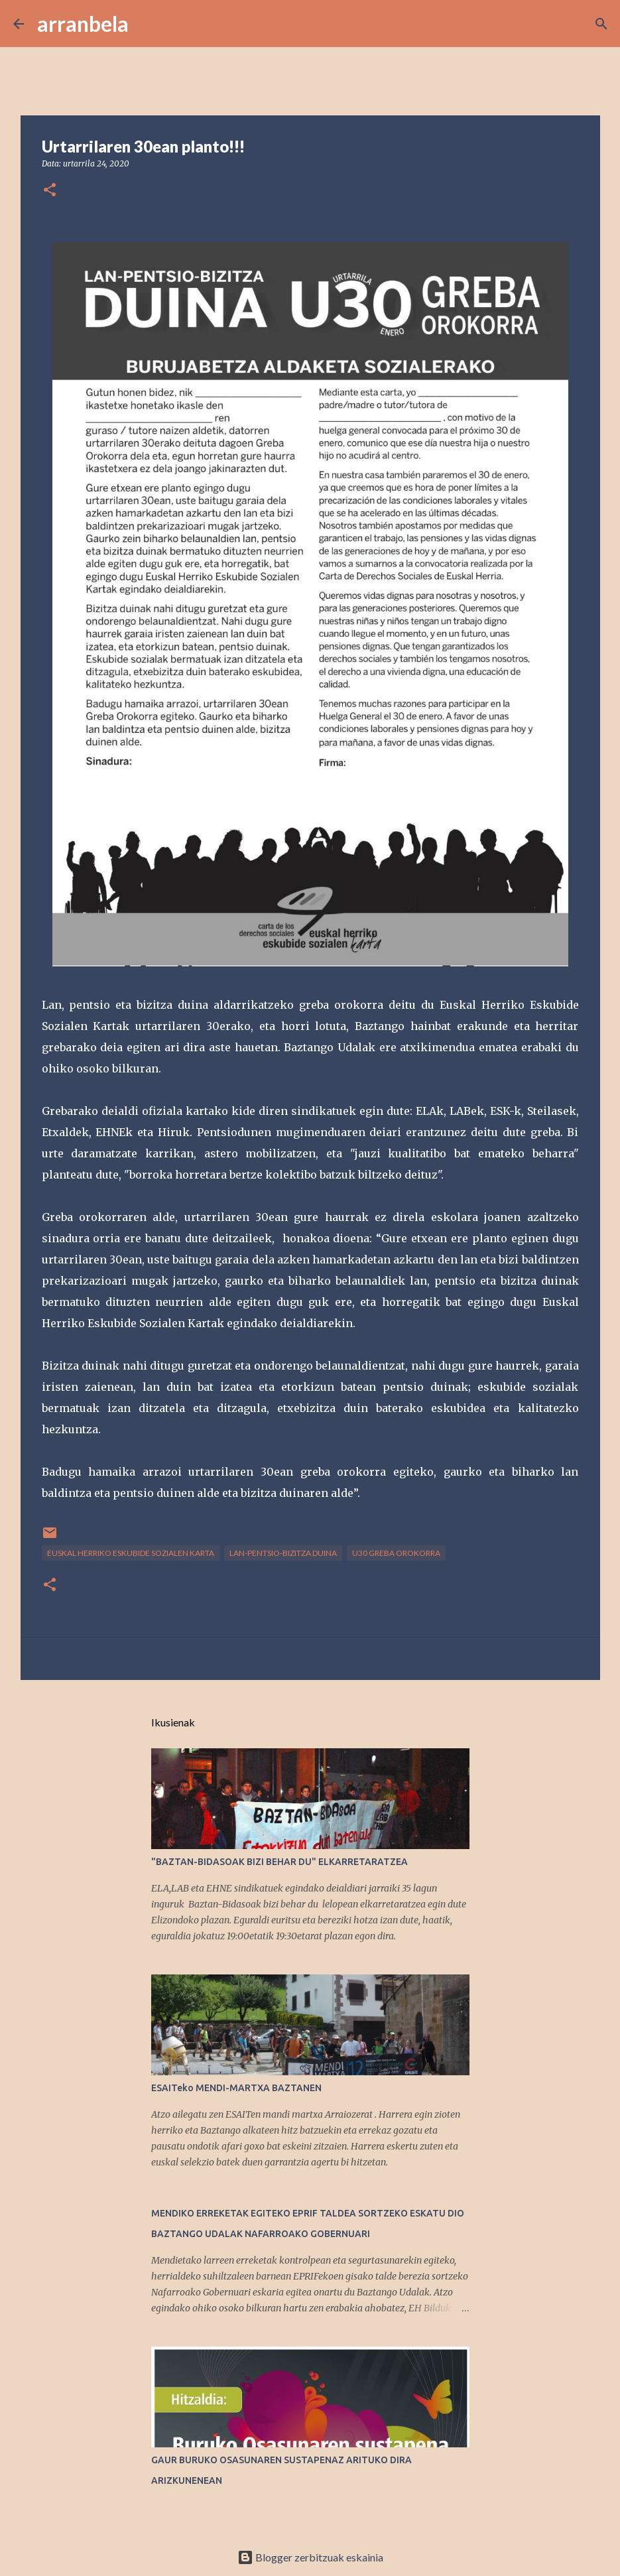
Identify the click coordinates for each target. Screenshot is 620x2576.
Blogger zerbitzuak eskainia (310, 2557)
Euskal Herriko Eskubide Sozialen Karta (130, 1553)
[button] (50, 191)
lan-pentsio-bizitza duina (283, 1553)
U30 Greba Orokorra (396, 1553)
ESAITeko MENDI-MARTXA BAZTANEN (236, 2088)
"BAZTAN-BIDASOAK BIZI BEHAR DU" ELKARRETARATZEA (279, 1861)
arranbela (83, 23)
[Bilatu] (147, 24)
